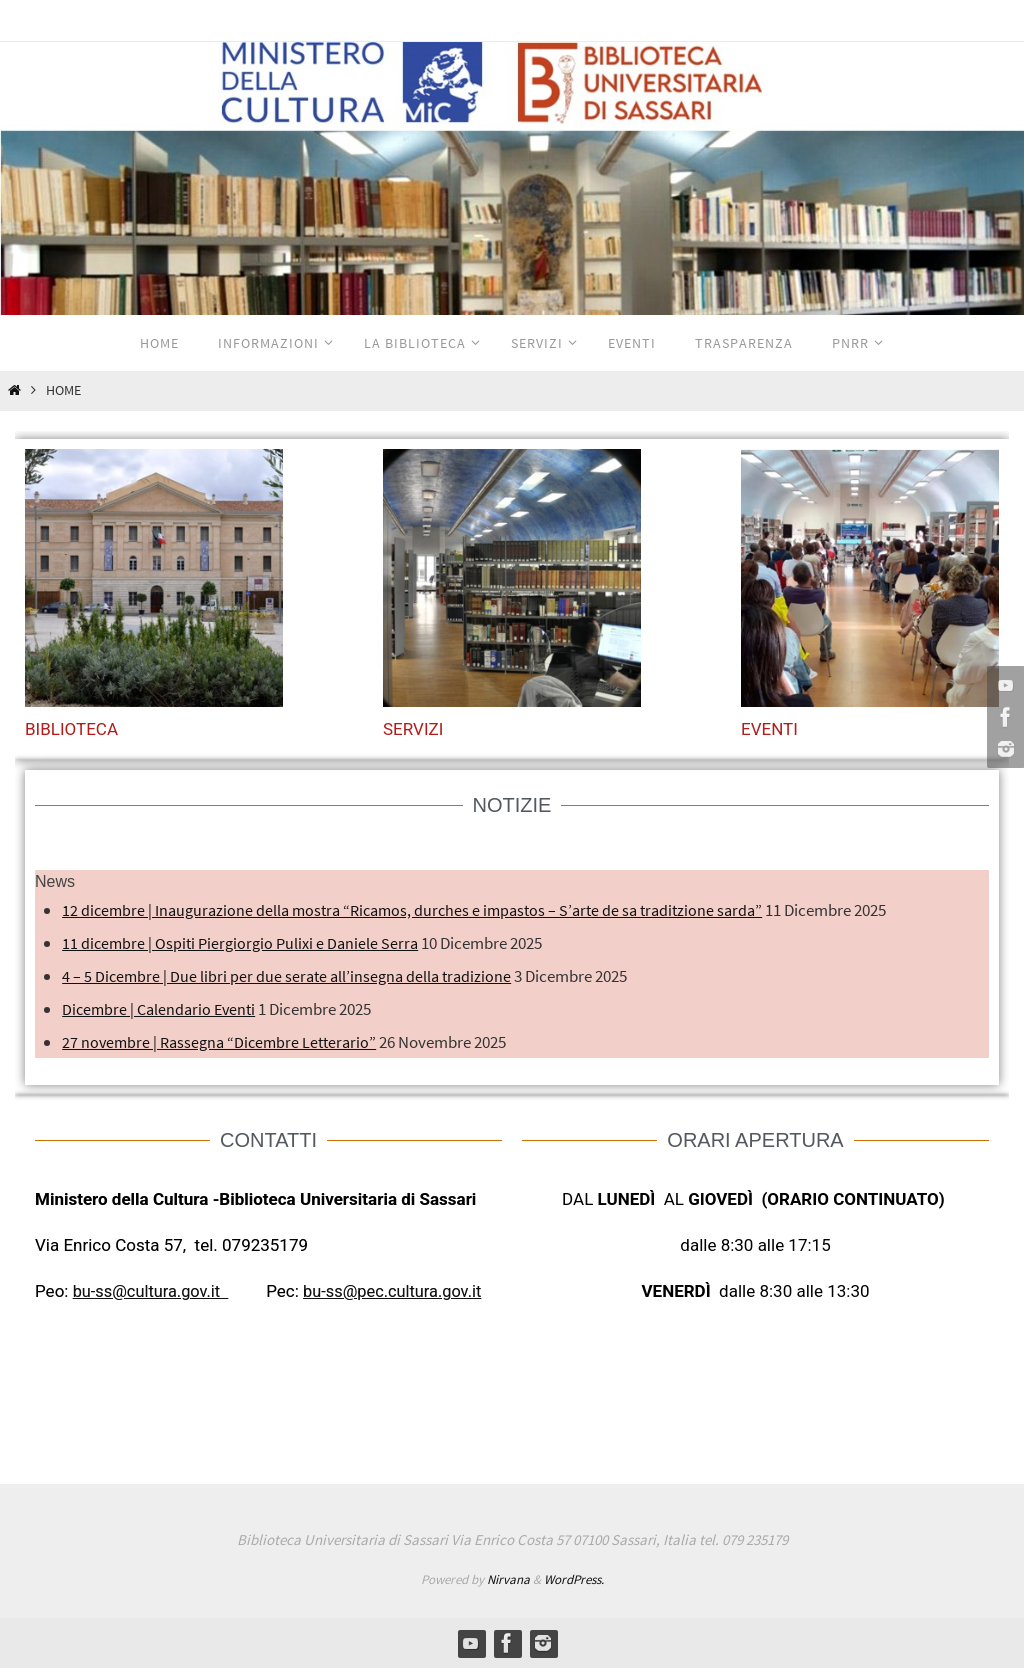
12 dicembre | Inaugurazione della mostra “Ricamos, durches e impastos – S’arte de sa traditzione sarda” (424, 910)
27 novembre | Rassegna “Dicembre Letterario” (224, 1042)
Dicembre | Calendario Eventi (162, 1009)
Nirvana (508, 1579)
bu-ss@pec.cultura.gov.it (403, 1291)
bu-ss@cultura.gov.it (154, 1291)
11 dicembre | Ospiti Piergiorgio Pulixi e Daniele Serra (245, 943)
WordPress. (574, 1579)
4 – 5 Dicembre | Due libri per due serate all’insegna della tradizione (291, 976)
